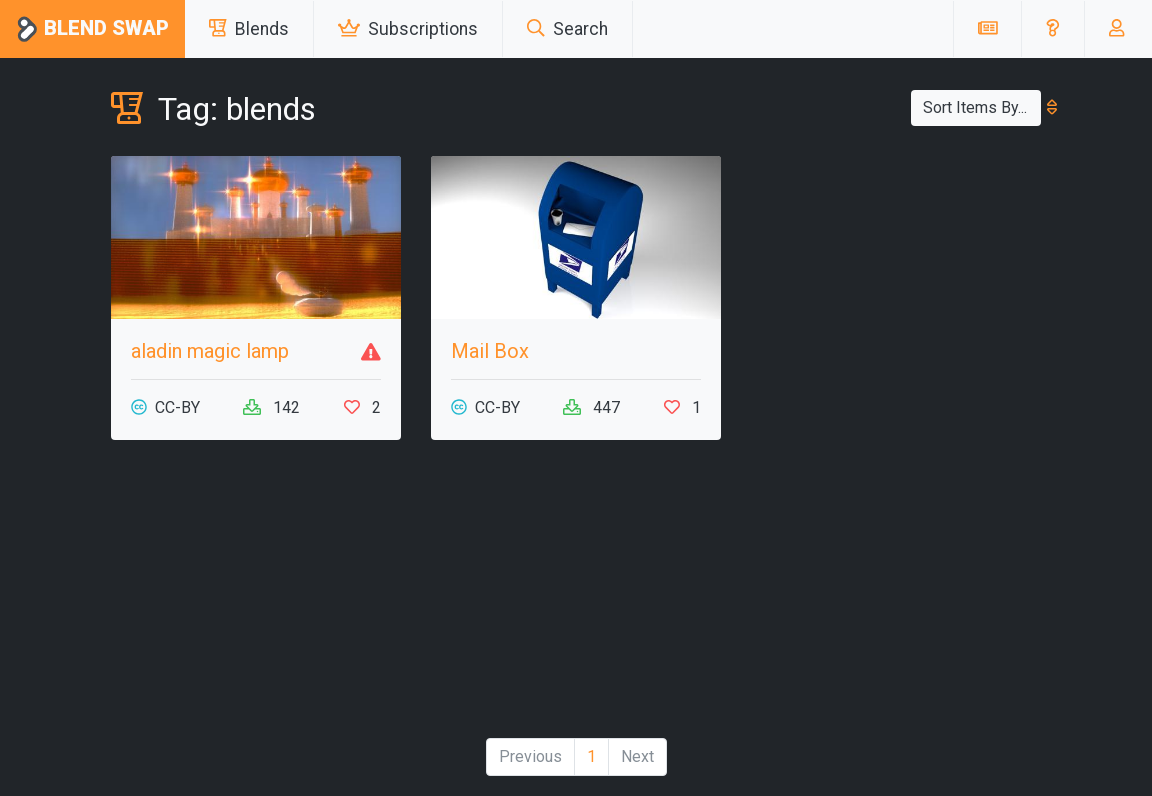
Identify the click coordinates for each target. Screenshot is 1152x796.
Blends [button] (249, 29)
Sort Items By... (982, 107)
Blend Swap (92, 29)
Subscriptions (408, 29)
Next (637, 756)
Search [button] (567, 29)
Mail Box (490, 351)
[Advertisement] (256, 597)
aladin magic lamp (210, 351)
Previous (530, 756)
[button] (1052, 29)
